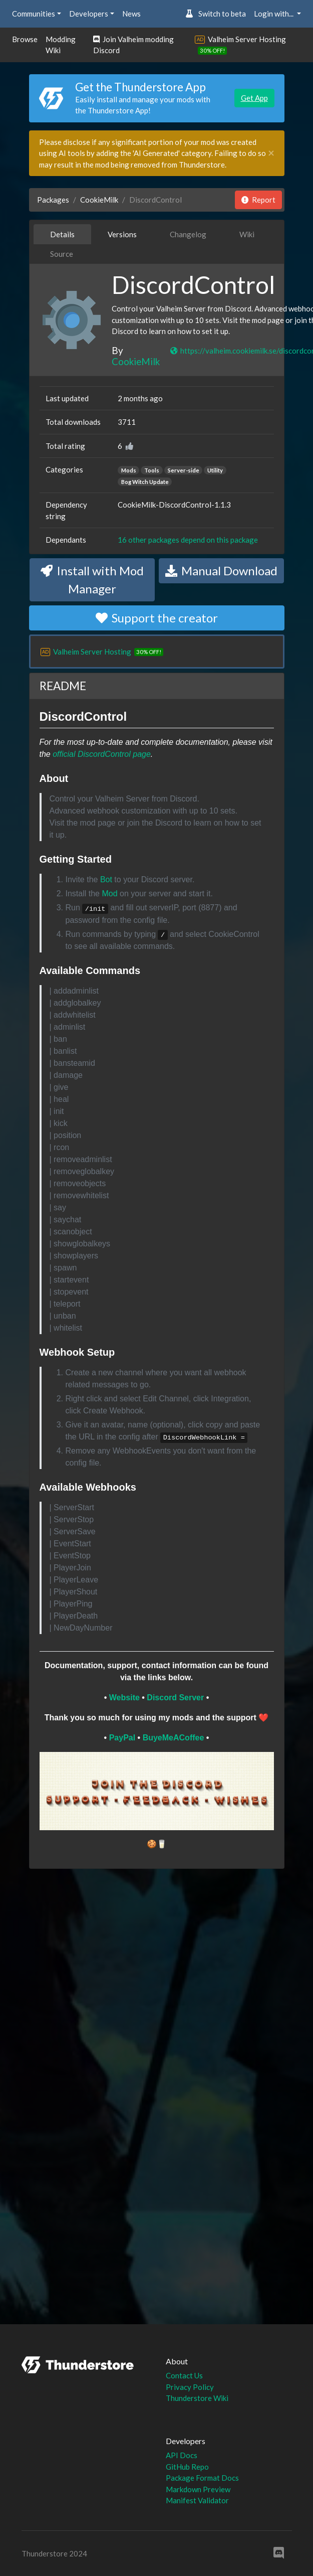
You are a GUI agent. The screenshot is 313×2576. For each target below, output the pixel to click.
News (131, 13)
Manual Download (221, 570)
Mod (109, 893)
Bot (106, 879)
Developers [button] (88, 13)
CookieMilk (99, 199)
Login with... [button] (274, 13)
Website (124, 1697)
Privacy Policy (190, 2386)
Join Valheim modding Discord (133, 45)
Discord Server (175, 1697)
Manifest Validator (197, 2500)
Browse (25, 39)
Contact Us (184, 2375)
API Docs (181, 2455)
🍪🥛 (157, 1844)
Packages (53, 199)
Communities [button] (33, 13)
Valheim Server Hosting (247, 39)
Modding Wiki (61, 45)
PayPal (122, 1737)
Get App (254, 97)
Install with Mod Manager (92, 579)
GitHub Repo (187, 2466)
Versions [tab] (122, 234)
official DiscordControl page (102, 754)
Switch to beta (215, 13)
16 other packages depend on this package (188, 539)
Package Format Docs (202, 2477)
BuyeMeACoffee (173, 1737)
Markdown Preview (198, 2489)
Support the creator (157, 617)
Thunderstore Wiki (197, 2397)
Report (258, 199)
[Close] (271, 153)
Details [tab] (62, 234)
